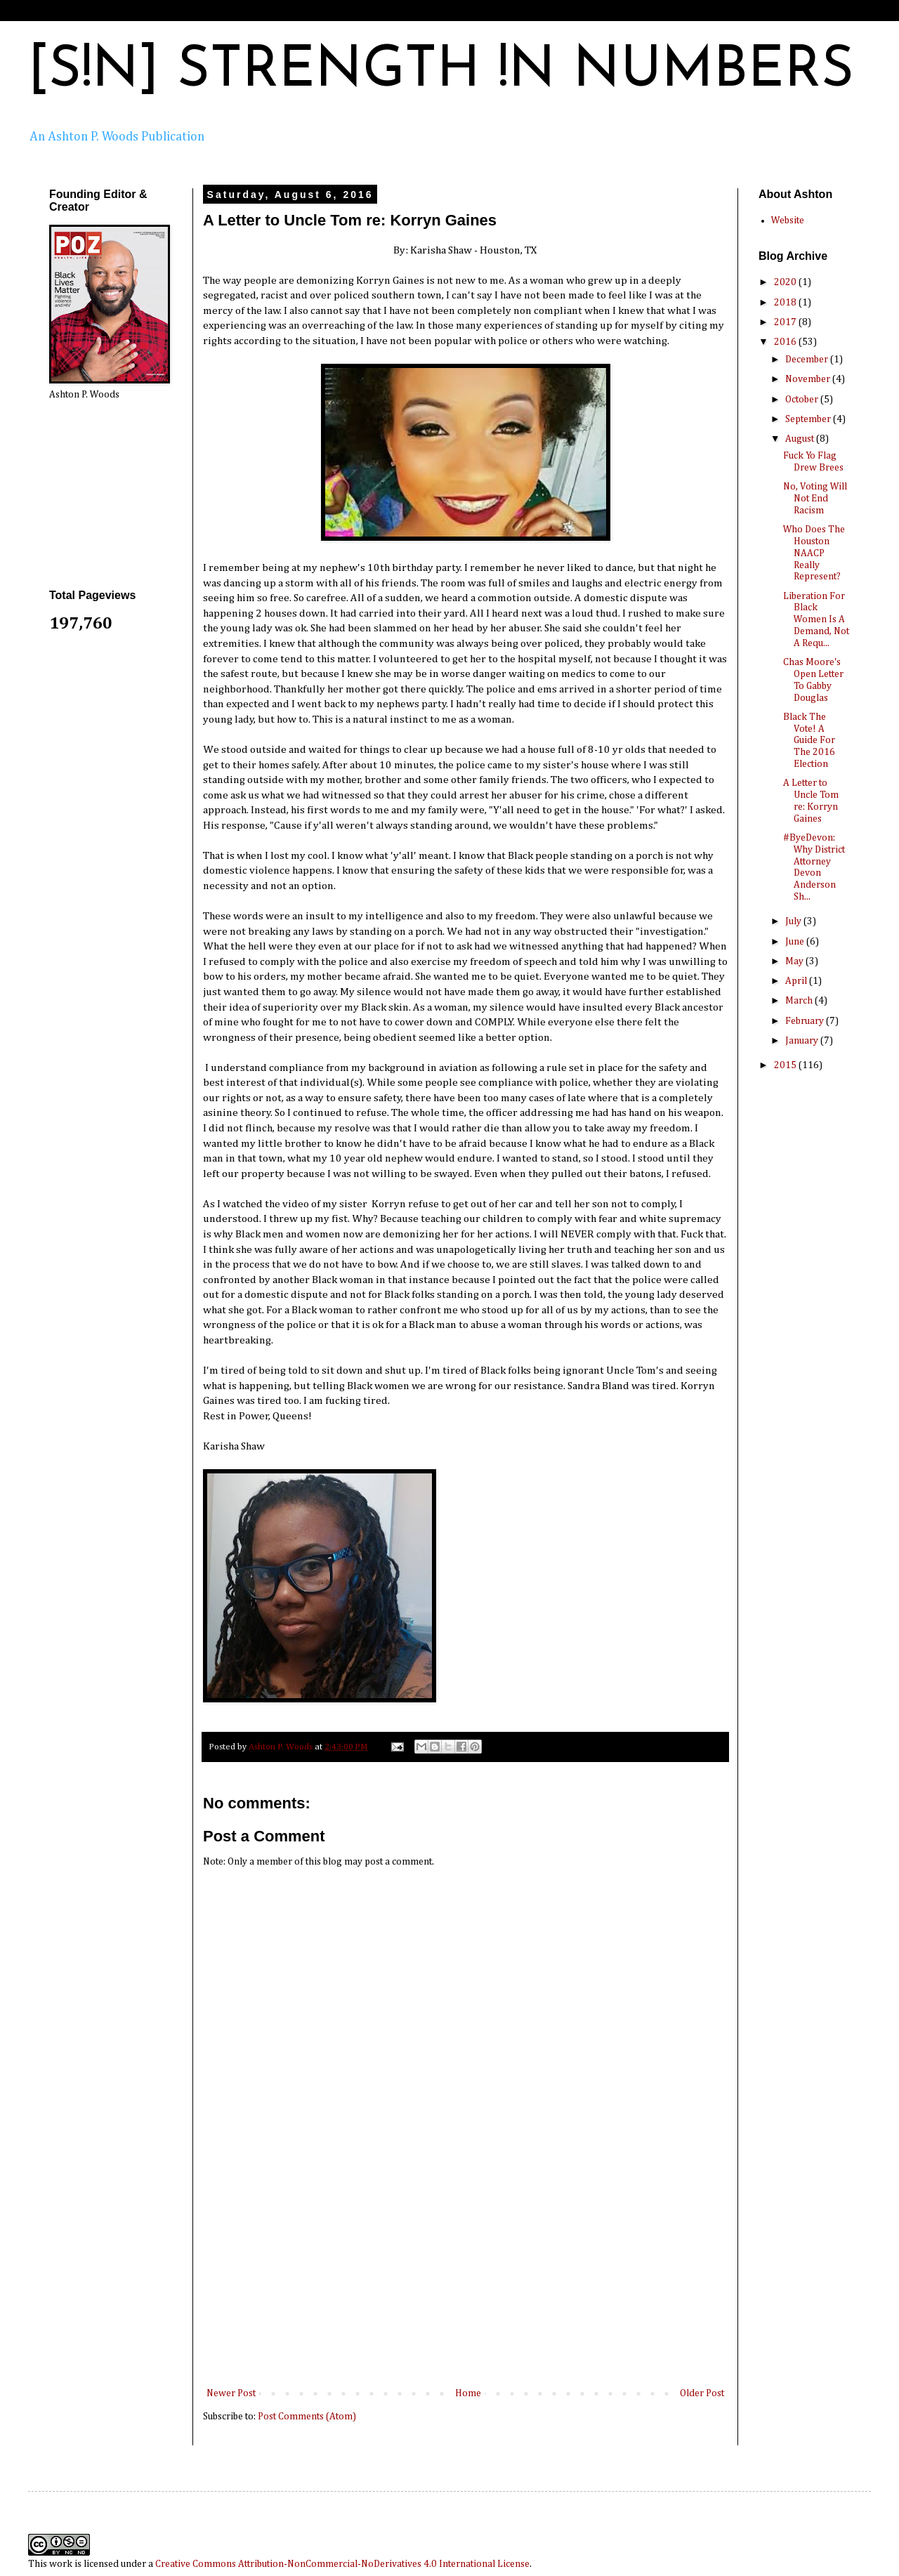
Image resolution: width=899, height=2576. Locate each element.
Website (787, 220)
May (795, 961)
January (802, 1041)
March (800, 1001)
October (802, 400)
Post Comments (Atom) (307, 2416)
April (797, 981)
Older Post (702, 2393)
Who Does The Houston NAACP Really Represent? (814, 553)
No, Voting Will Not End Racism (815, 498)
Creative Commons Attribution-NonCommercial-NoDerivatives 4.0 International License (342, 2564)
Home (468, 2393)
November (808, 379)
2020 (786, 282)
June (795, 942)
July (794, 921)
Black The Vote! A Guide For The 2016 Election (809, 740)
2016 (786, 342)
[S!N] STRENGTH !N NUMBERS (441, 72)
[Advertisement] (465, 2279)
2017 (786, 322)
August (800, 439)
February (805, 1021)
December (807, 359)
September (809, 419)
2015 (786, 1065)
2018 (786, 303)
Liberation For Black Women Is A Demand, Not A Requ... (816, 619)
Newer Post (231, 2393)
